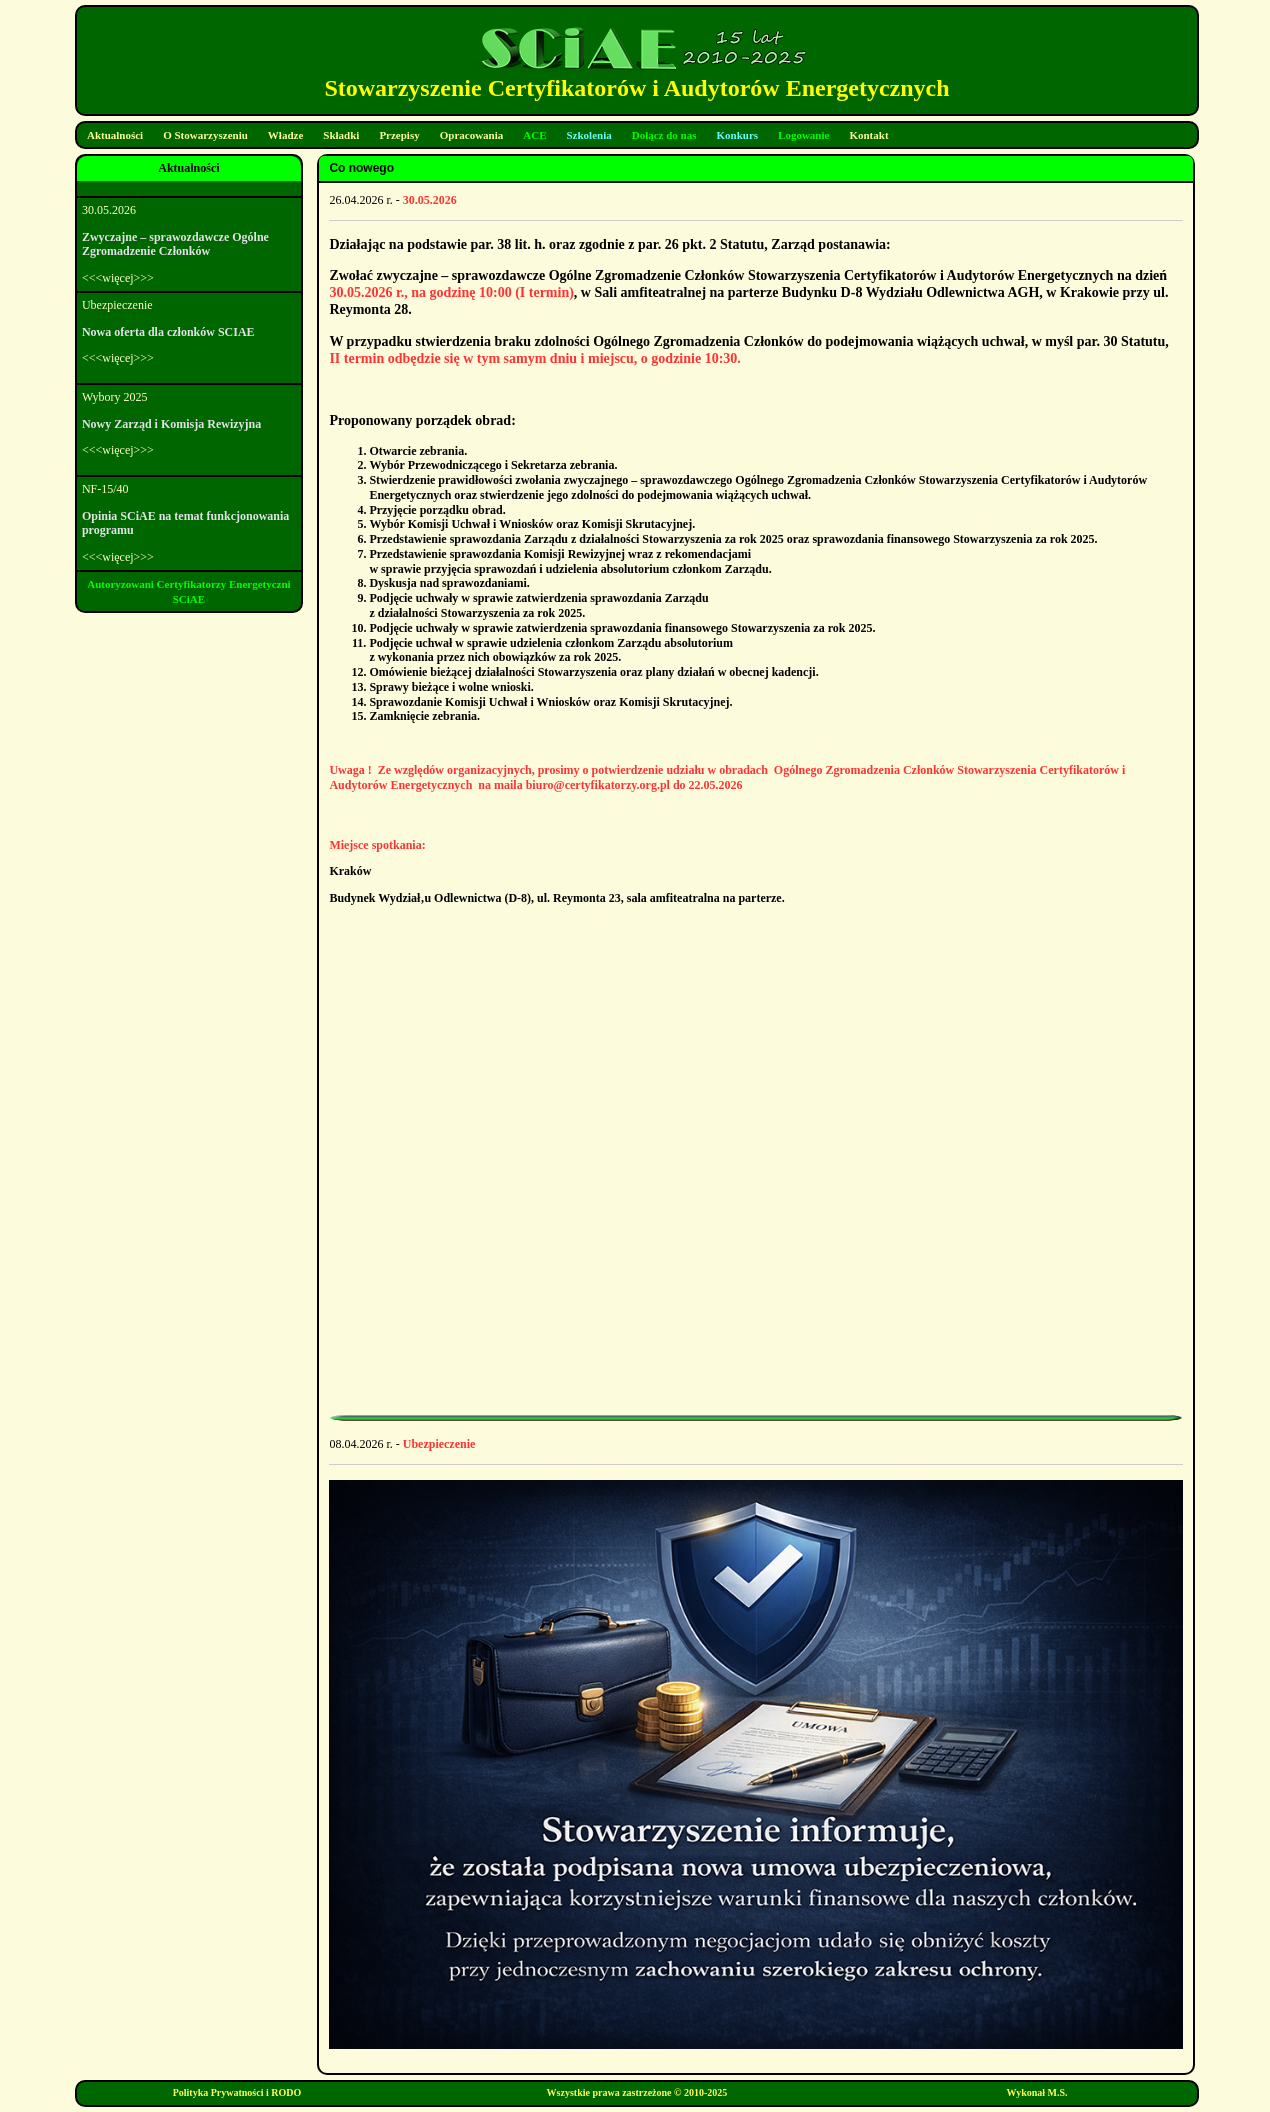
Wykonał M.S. (1037, 2092)
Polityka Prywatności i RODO (237, 2092)
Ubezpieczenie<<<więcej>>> (189, 332)
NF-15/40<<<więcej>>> (189, 523)
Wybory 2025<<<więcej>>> (189, 424)
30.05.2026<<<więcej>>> (189, 244)
